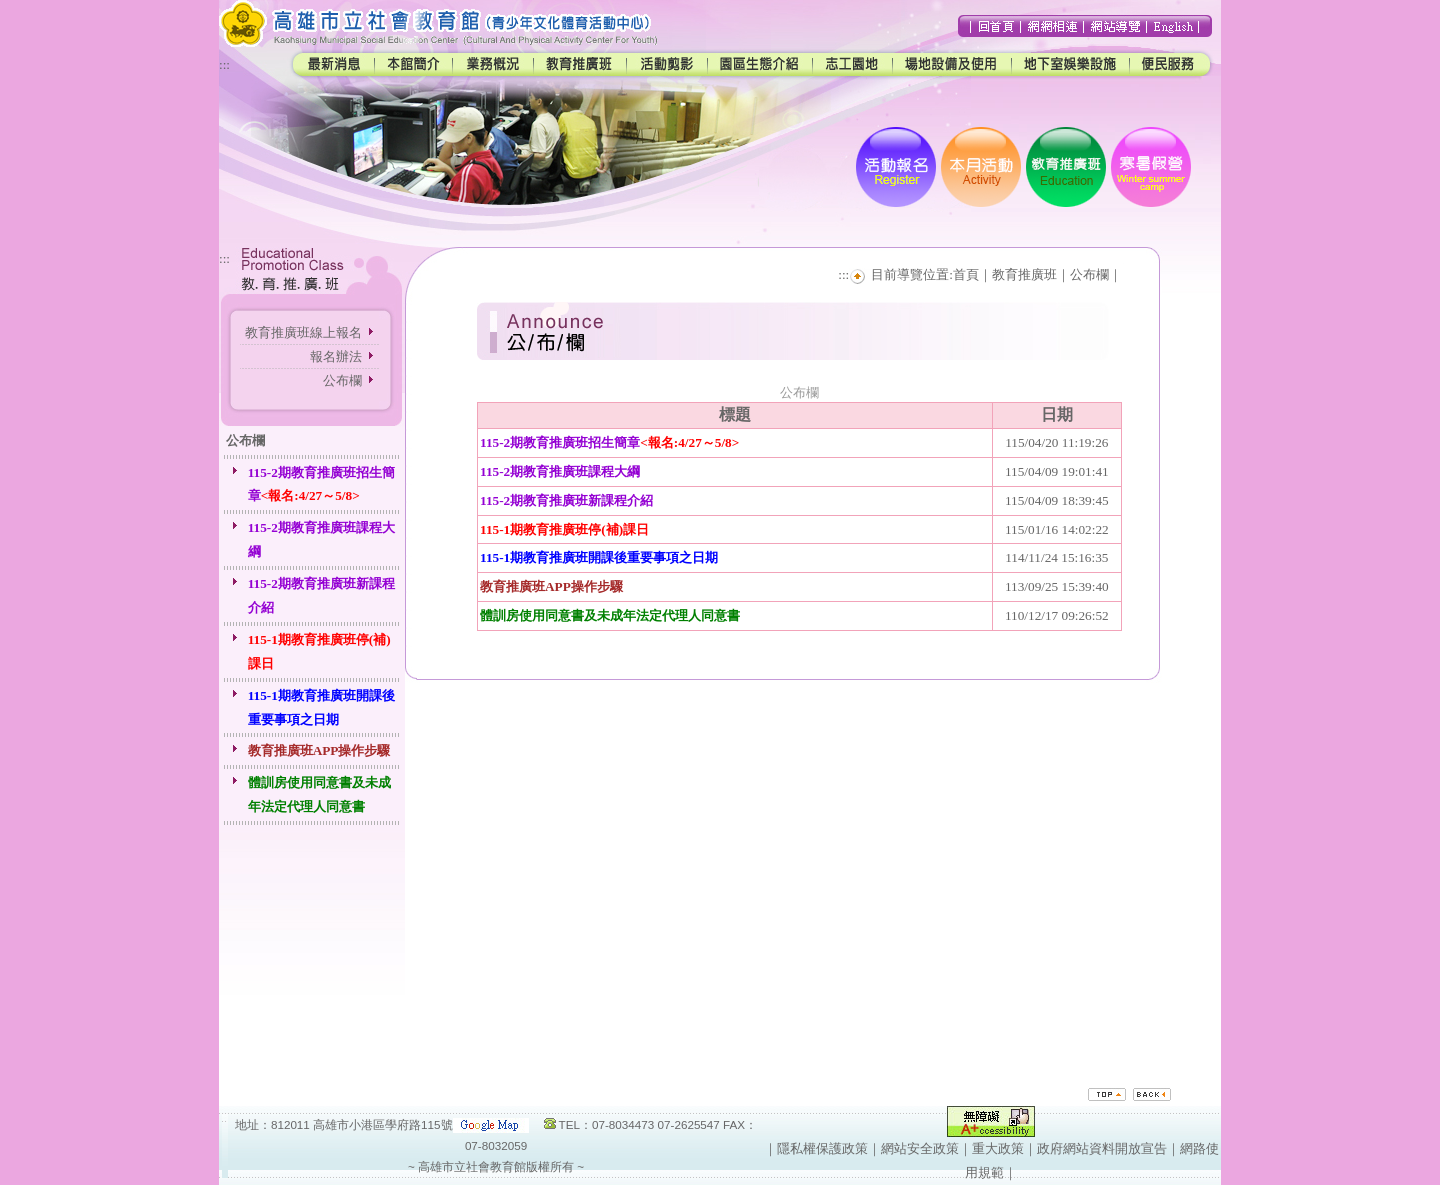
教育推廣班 (1024, 274)
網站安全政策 (920, 1148)
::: (224, 64)
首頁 (966, 274)
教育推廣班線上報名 (303, 332)
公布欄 (342, 380)
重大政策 (998, 1148)
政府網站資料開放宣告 (1102, 1148)
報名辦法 (336, 356)
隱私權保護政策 (822, 1148)
